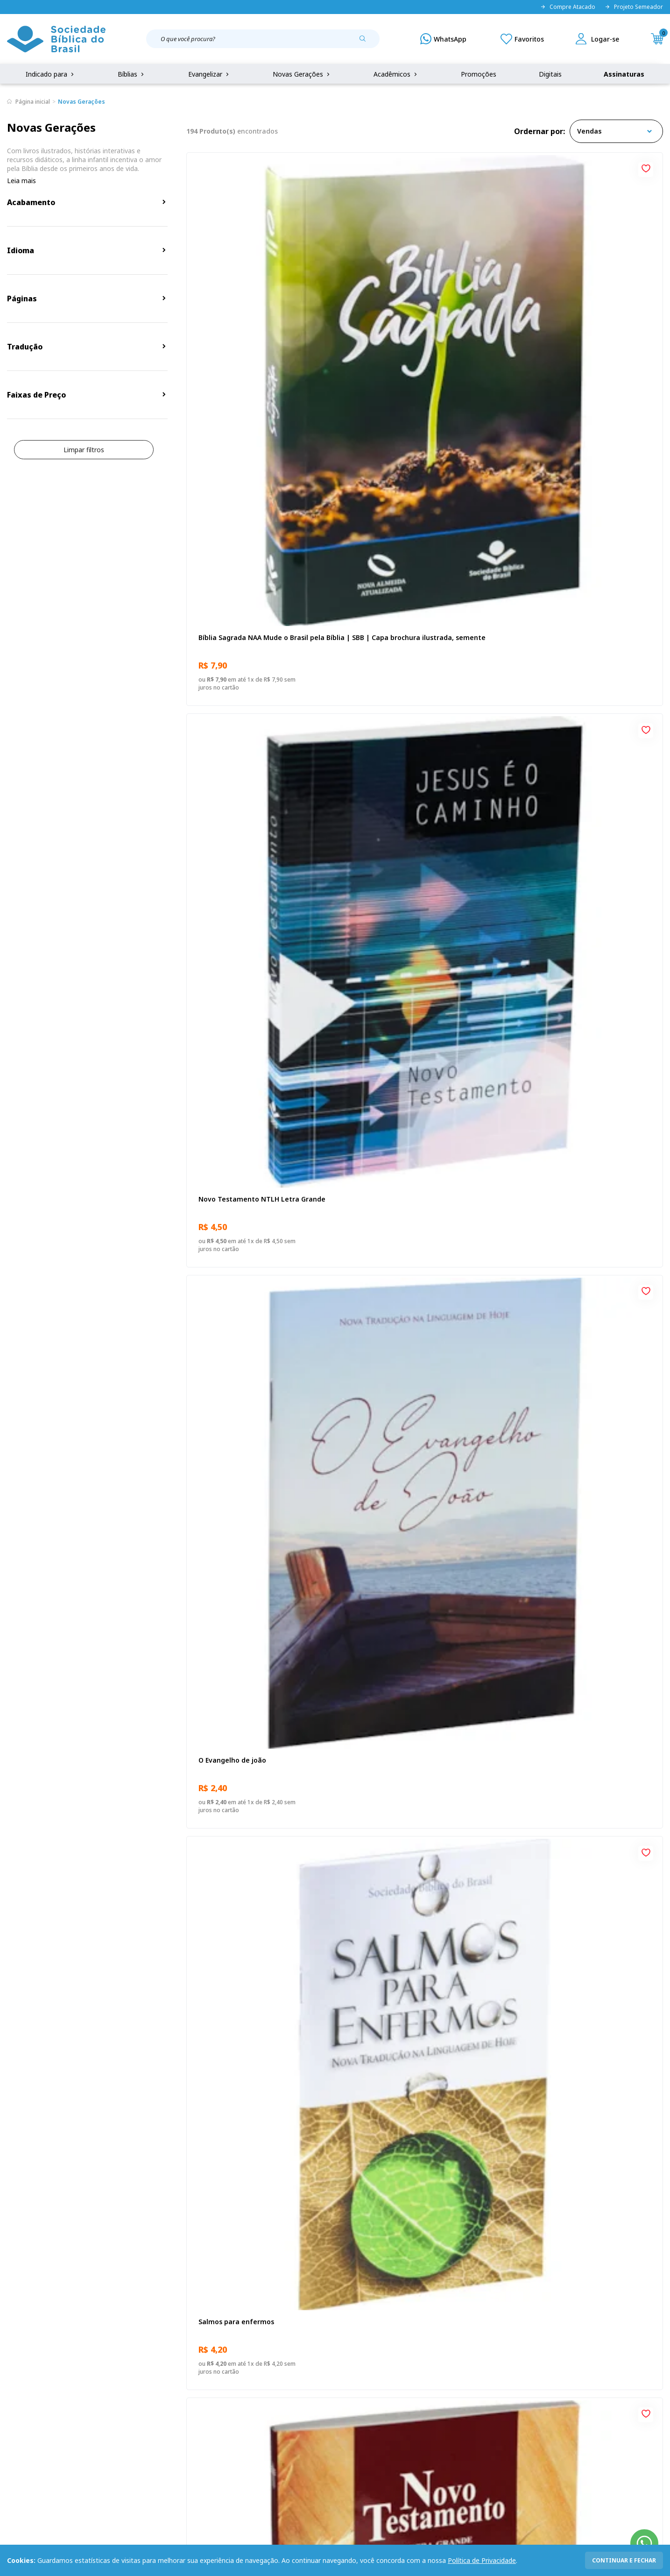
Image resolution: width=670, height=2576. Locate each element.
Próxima (486, 2094)
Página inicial (32, 102)
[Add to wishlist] (325, 167)
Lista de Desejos (261, 2390)
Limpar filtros (83, 449)
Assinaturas (624, 74)
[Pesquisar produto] (366, 42)
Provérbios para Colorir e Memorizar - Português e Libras (258, 1990)
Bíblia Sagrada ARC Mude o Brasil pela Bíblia (420, 1275)
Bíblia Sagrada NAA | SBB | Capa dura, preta (421, 1513)
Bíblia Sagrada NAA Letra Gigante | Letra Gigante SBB (416, 1990)
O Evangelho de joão (552, 317)
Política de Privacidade (482, 2560)
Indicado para (51, 74)
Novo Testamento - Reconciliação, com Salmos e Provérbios (584, 1275)
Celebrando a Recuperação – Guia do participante (580, 1036)
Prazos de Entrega (126, 2408)
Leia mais (21, 180)
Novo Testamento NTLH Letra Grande (421, 317)
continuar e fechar (624, 2560)
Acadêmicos (396, 74)
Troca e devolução (126, 2390)
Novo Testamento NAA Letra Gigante (581, 555)
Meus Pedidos (256, 2373)
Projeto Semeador (634, 7)
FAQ (13, 2373)
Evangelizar (209, 74)
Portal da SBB (28, 2390)
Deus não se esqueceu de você (408, 793)
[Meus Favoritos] (522, 38)
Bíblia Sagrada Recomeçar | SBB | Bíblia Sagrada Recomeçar (423, 1752)
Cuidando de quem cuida (560, 1985)
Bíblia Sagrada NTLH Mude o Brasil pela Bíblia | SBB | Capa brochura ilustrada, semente (261, 1036)
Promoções (478, 74)
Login (243, 2356)
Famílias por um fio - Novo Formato (416, 1031)
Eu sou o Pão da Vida (230, 793)
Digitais (550, 74)
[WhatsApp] (443, 38)
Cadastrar (536, 2279)
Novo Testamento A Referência (571, 1747)
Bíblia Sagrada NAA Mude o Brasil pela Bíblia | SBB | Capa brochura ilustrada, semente (260, 322)
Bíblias (132, 74)
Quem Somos (28, 2356)
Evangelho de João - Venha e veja (574, 1508)
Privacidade (115, 2356)
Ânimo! (207, 1508)
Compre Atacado (567, 7)
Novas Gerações (302, 74)
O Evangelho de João (230, 1270)
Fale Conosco (355, 2356)
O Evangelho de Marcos (234, 1747)
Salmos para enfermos (234, 555)
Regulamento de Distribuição (142, 2373)
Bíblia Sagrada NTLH (552, 793)
